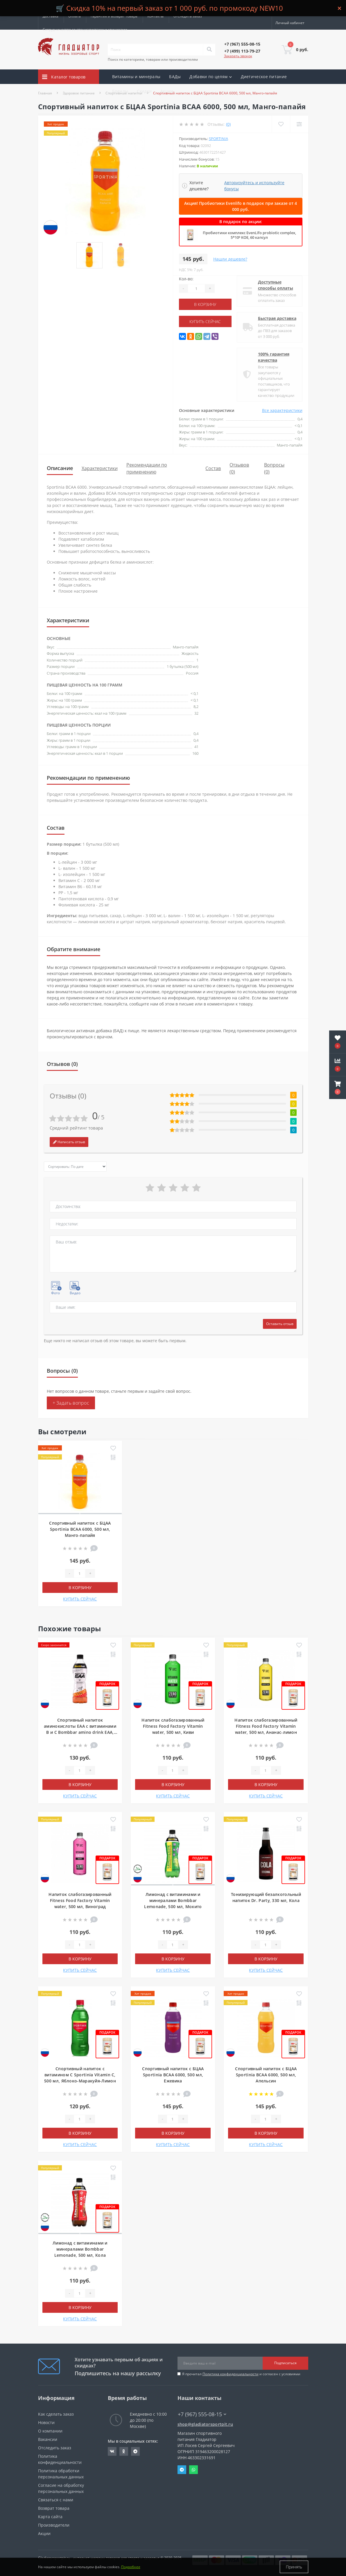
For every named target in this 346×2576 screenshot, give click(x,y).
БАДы (175, 76)
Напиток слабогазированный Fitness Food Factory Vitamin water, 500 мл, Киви (173, 1726)
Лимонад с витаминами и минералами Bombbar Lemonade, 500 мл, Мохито (173, 1900)
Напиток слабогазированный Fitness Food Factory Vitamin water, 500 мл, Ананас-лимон (265, 1726)
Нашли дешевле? (230, 259)
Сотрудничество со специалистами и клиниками (85, 29)
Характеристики (100, 468)
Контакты (155, 16)
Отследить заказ (187, 16)
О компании (50, 2431)
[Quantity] (196, 288)
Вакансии (47, 2439)
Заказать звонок (238, 55)
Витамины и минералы (136, 76)
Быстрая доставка (277, 318)
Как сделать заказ (56, 2414)
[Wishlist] (281, 124)
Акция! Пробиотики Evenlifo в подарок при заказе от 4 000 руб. (240, 206)
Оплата (74, 16)
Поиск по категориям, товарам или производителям (153, 59)
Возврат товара (53, 2508)
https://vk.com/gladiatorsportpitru (112, 2451)
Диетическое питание (264, 76)
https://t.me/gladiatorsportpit (135, 2451)
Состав (213, 468)
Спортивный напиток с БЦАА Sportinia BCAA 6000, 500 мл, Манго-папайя (80, 1529)
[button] (337, 1087)
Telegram (182, 2470)
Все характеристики (282, 410)
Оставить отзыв (279, 1323)
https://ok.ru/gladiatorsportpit (123, 2451)
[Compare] (299, 124)
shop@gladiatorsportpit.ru (205, 2424)
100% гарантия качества (273, 357)
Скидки (144, 91)
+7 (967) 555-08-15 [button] (202, 2414)
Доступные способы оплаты (275, 285)
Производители (53, 2525)
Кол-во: (186, 279)
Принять (294, 2567)
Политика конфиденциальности (230, 2373)
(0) (228, 124)
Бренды (120, 91)
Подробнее (130, 2566)
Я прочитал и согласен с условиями (241, 2373)
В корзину (205, 304)
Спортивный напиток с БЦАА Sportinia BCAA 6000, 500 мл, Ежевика (173, 2075)
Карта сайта (50, 2516)
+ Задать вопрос (71, 1403)
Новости (46, 2422)
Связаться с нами (55, 2499)
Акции (166, 91)
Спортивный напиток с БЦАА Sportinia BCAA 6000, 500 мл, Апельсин (266, 2075)
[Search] (209, 49)
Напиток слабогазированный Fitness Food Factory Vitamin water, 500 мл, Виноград (80, 1900)
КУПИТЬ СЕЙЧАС (205, 321)
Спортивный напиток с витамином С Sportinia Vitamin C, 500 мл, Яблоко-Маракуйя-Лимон (80, 2075)
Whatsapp (193, 2470)
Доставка (50, 16)
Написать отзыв (69, 1141)
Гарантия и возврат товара (114, 16)
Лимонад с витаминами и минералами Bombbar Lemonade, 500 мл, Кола (80, 2249)
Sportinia (218, 138)
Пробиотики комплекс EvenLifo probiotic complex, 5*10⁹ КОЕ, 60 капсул (249, 235)
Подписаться (285, 2362)
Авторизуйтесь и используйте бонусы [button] (254, 185)
